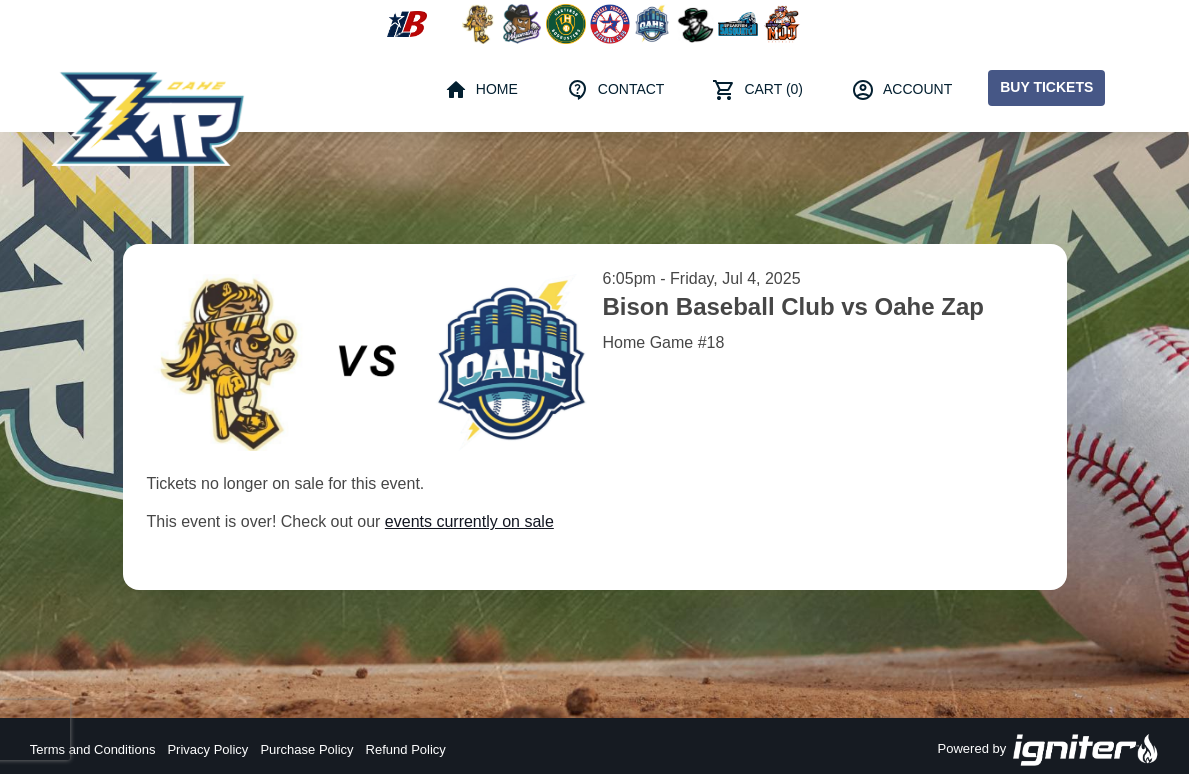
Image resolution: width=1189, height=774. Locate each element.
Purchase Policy (306, 749)
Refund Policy (406, 749)
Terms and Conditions (93, 749)
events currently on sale (469, 521)
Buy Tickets (1046, 87)
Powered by (1049, 750)
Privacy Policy (207, 749)
